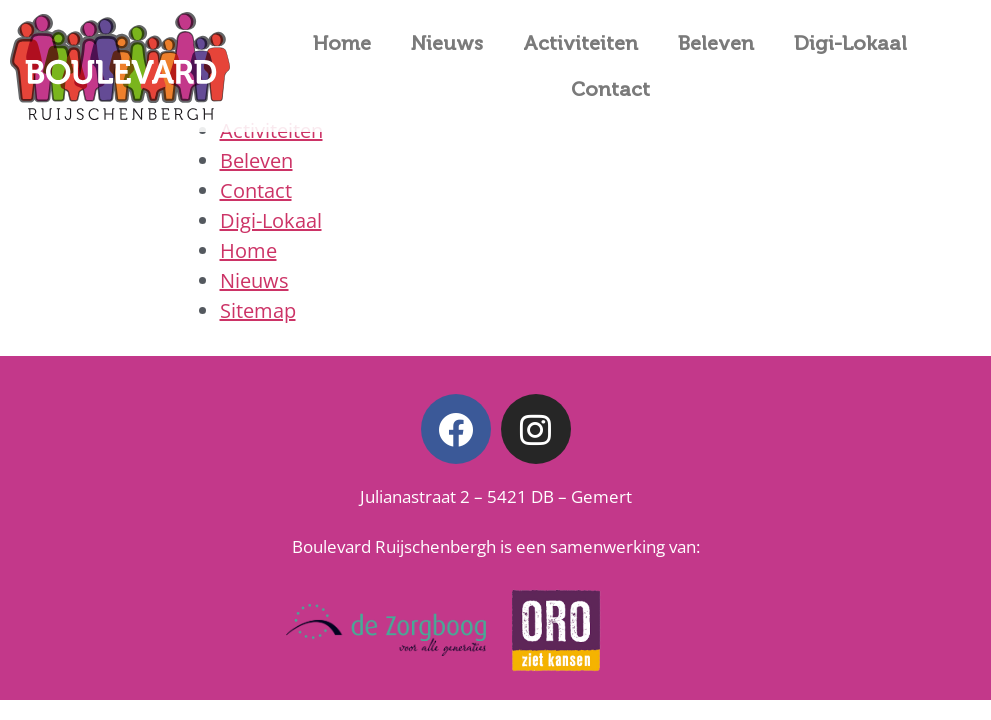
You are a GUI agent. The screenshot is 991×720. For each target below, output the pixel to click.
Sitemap (258, 310)
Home (342, 43)
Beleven (716, 43)
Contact (610, 89)
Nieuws (447, 43)
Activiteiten (580, 43)
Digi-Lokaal (850, 43)
